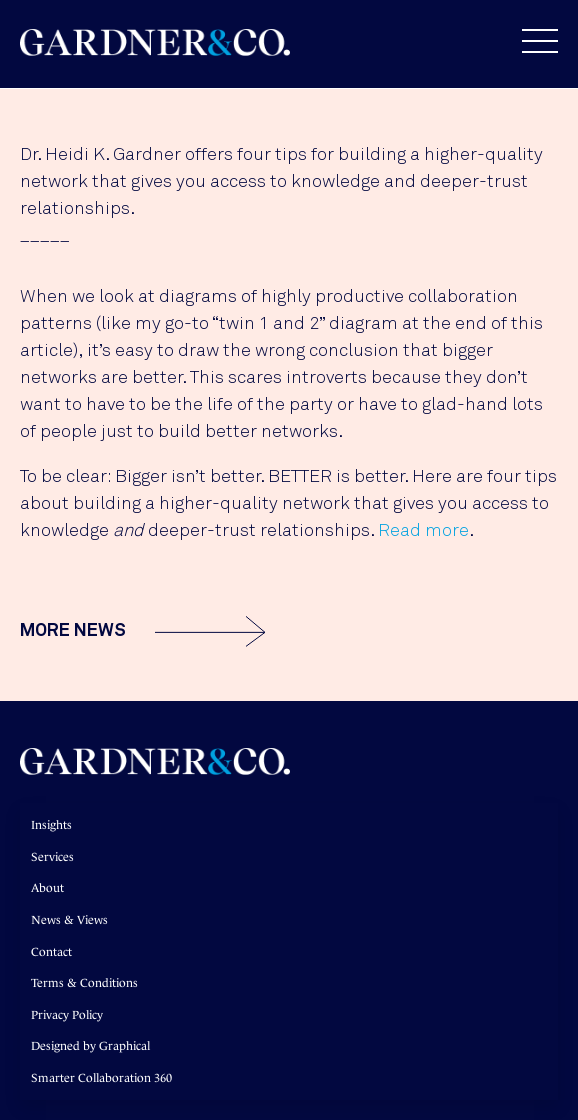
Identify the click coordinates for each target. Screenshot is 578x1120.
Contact (51, 952)
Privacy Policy (67, 1015)
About (47, 888)
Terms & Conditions (84, 983)
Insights (51, 825)
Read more (423, 531)
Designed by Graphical (90, 1046)
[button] (530, 41)
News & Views (69, 920)
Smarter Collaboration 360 (101, 1078)
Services (52, 857)
